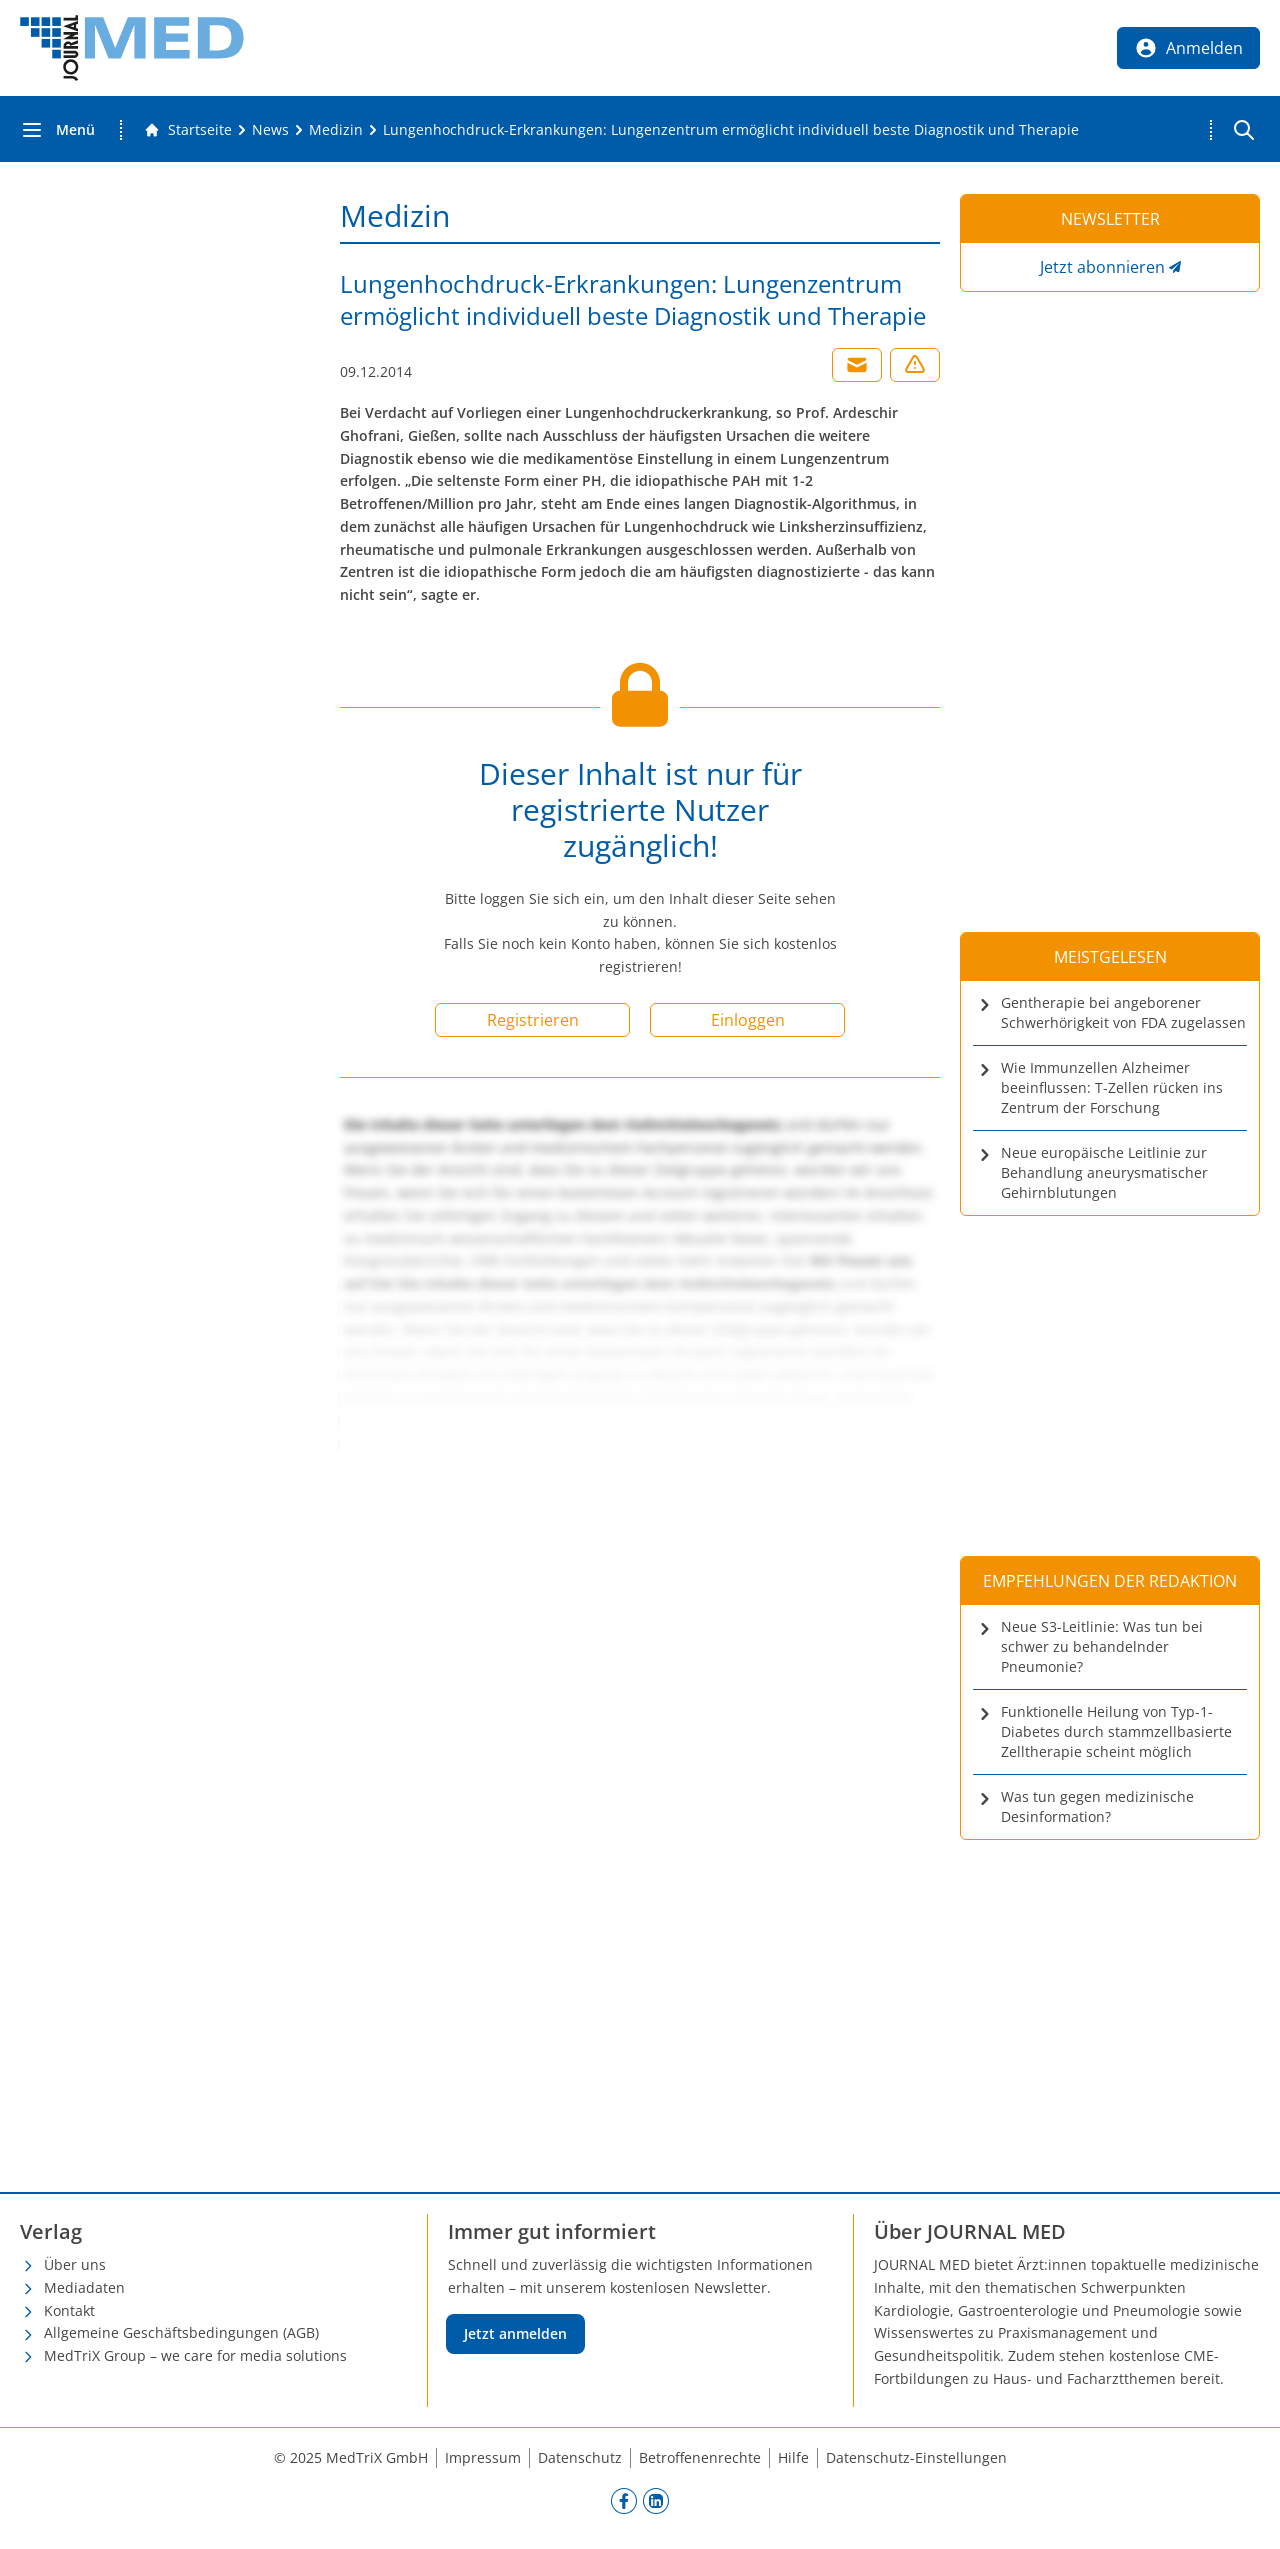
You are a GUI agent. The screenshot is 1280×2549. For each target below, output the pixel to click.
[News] (270, 130)
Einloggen (748, 1020)
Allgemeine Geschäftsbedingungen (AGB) (181, 2332)
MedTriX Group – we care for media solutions (195, 2355)
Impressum (483, 2457)
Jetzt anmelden (515, 2333)
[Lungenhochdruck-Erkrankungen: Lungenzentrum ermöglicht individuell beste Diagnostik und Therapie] (731, 130)
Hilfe (793, 2457)
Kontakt (69, 2310)
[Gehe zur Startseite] (188, 130)
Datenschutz (580, 2457)
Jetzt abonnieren (1102, 267)
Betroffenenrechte (700, 2457)
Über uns (75, 2264)
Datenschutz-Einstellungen (916, 2457)
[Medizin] (336, 130)
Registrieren (533, 1020)
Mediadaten (84, 2287)
